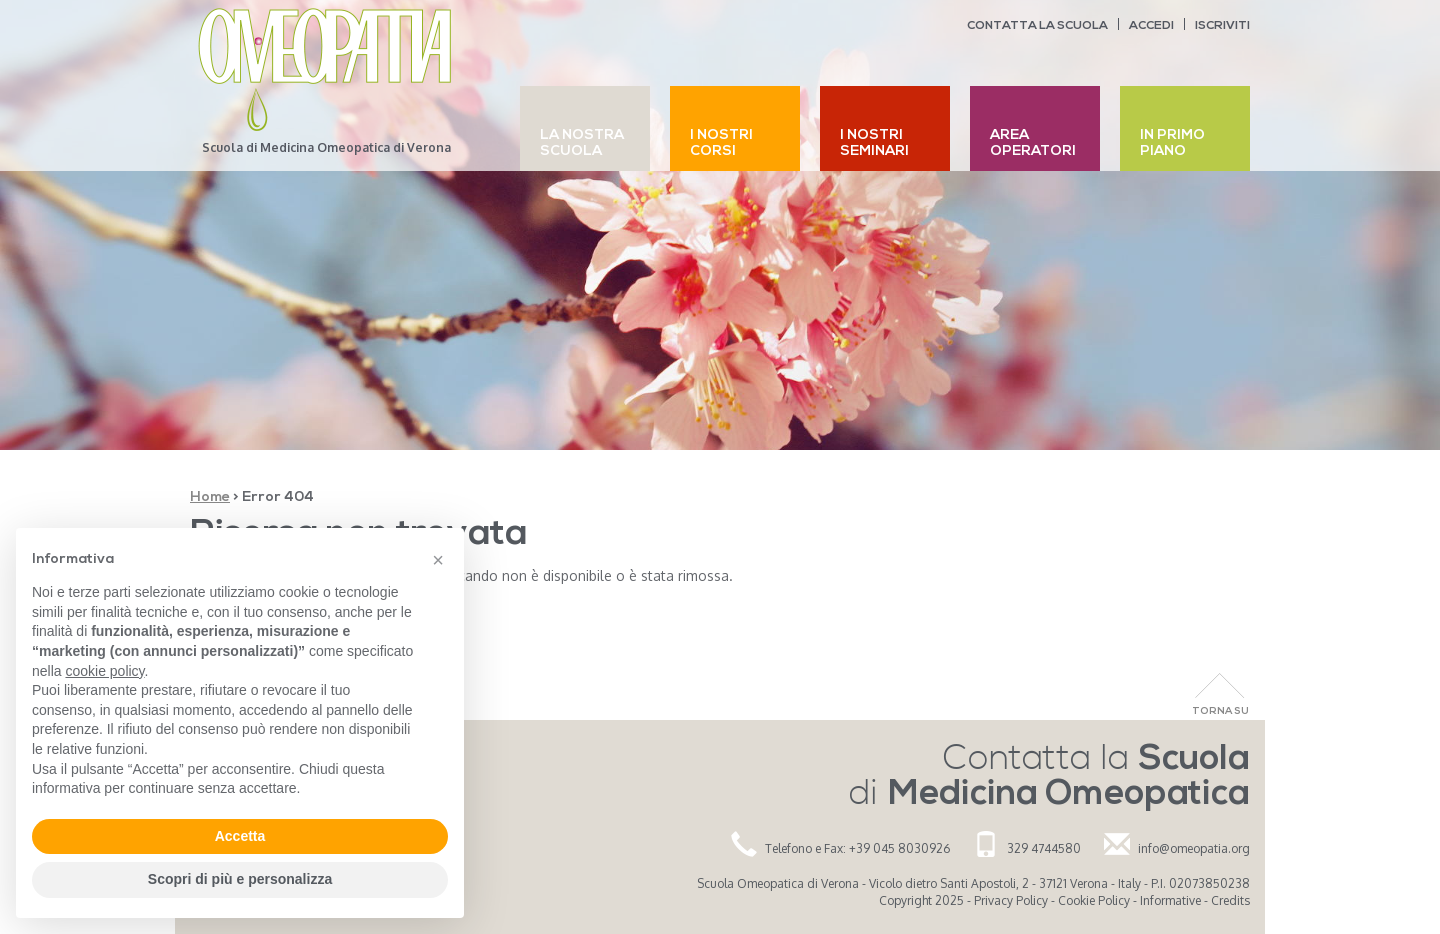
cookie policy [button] (104, 671)
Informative (1170, 900)
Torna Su (1220, 711)
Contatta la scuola (1037, 26)
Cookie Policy (1094, 900)
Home (210, 497)
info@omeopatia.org (1194, 848)
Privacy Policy (1011, 900)
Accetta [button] (240, 836)
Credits (1230, 900)
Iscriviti (1222, 26)
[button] (438, 560)
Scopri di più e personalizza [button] (240, 879)
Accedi (1151, 26)
